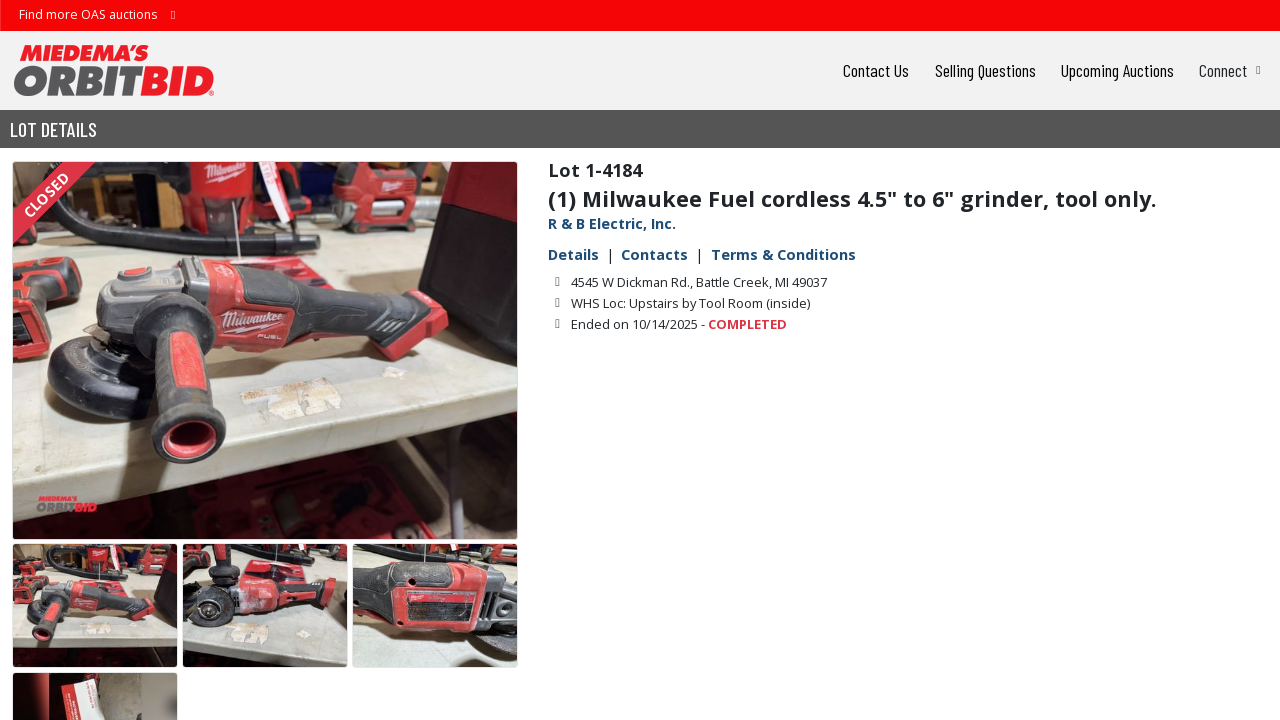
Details (573, 254)
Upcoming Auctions (1117, 70)
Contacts (654, 254)
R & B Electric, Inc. (612, 223)
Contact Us (876, 70)
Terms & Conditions (783, 254)
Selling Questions (985, 70)
